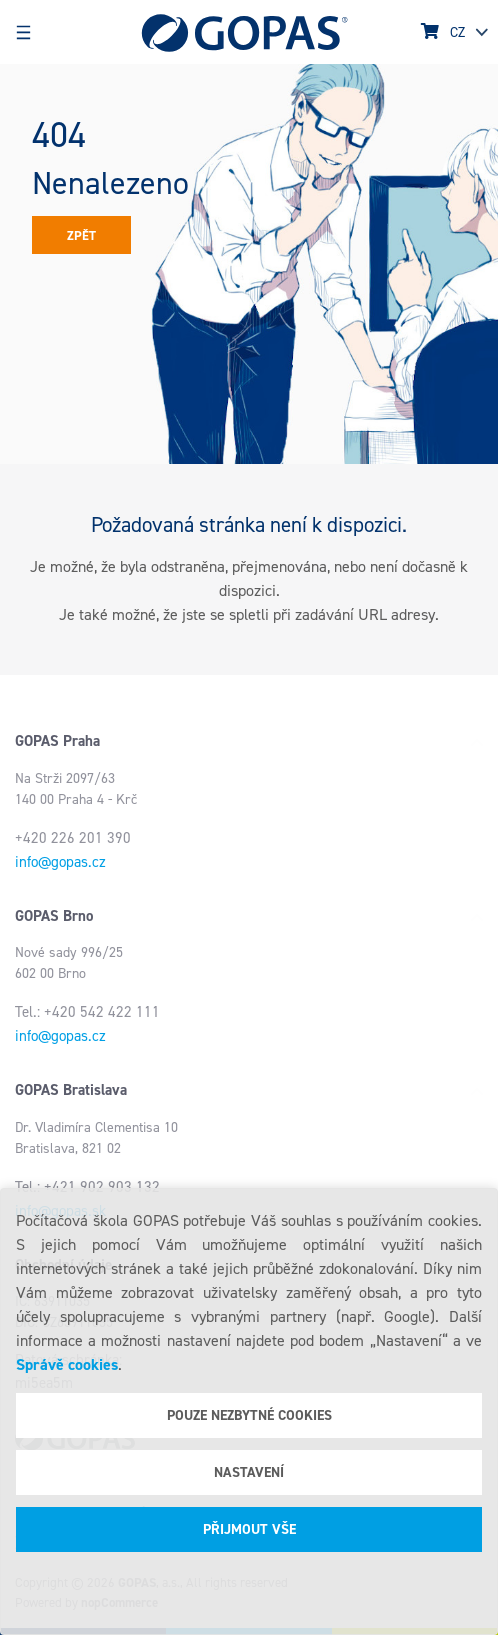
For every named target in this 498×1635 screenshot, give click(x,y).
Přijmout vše (249, 1529)
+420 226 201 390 (73, 838)
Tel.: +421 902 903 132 (87, 1187)
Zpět (81, 235)
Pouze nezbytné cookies (249, 1415)
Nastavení (249, 1472)
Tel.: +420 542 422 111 (87, 1012)
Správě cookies (67, 1364)
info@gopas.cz (60, 862)
